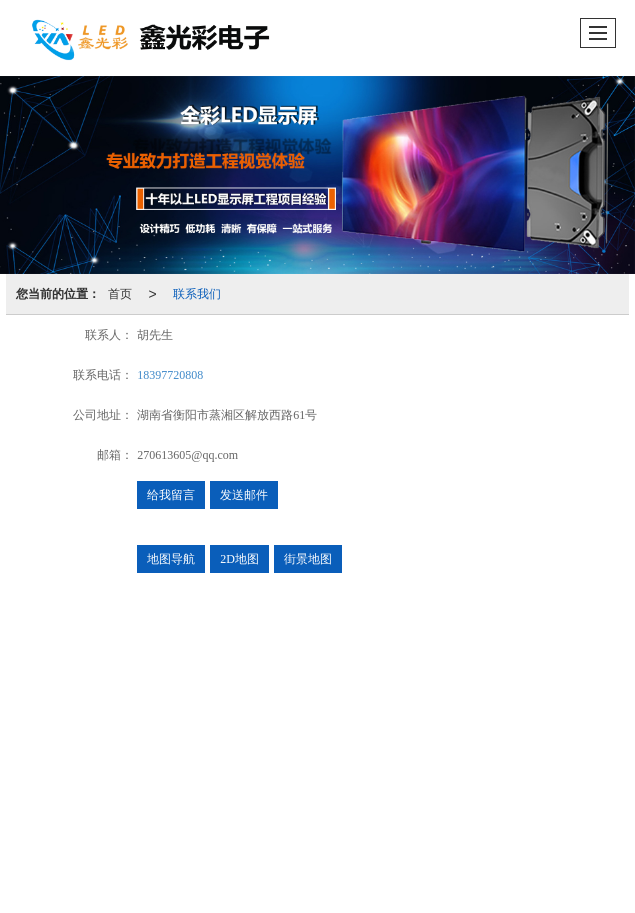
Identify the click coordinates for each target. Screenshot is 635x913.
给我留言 (171, 495)
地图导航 (171, 559)
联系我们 (197, 294)
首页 (120, 294)
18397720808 (170, 375)
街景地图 (308, 559)
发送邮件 (244, 495)
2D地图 (239, 559)
